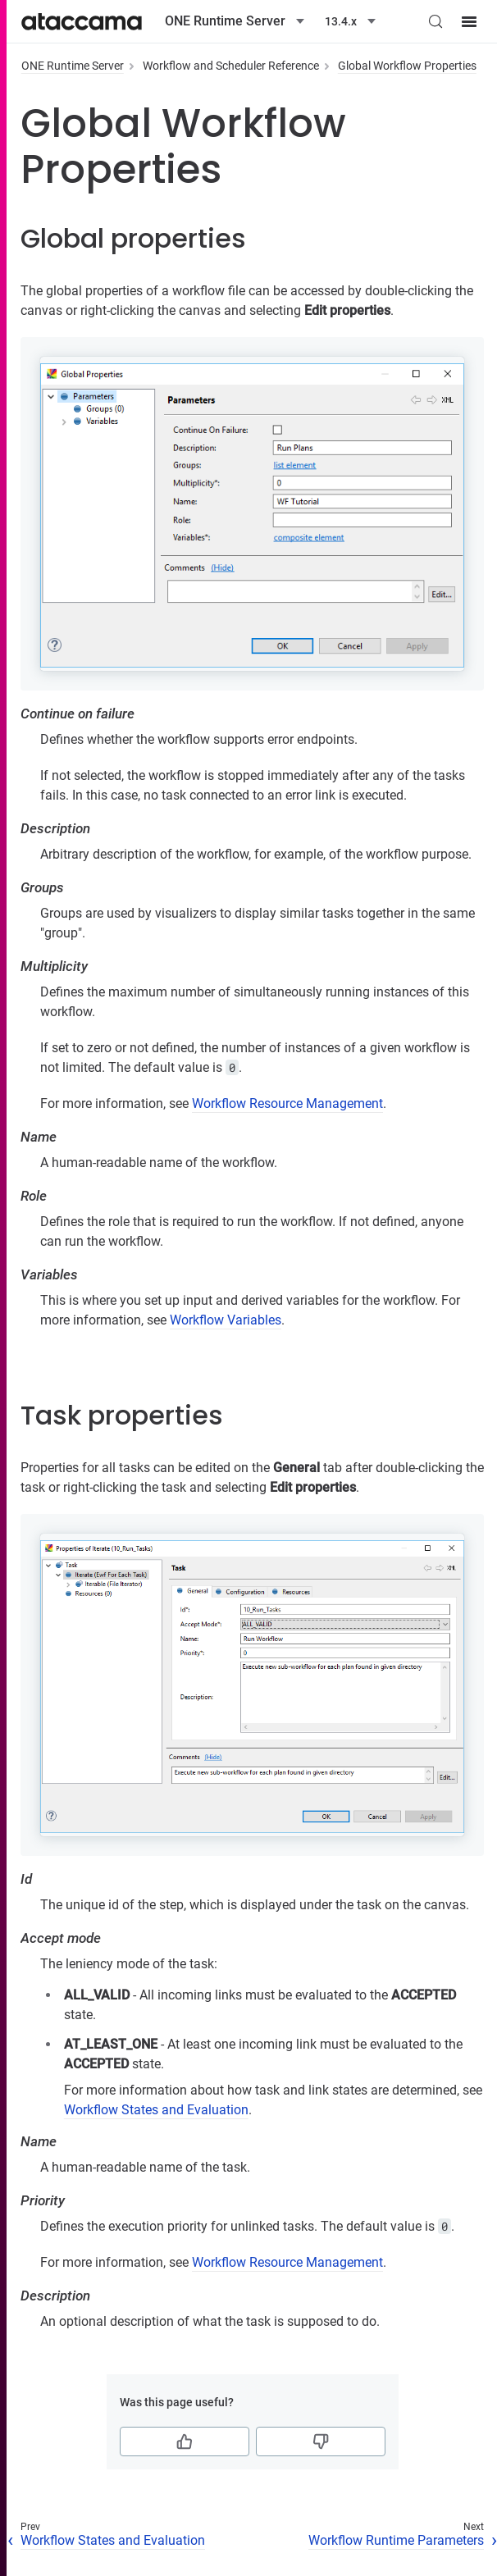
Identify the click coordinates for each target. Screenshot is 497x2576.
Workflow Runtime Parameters (396, 2540)
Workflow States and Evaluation (156, 2110)
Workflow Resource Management (287, 1103)
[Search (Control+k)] (435, 21)
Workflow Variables (225, 1320)
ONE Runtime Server (72, 65)
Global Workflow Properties (407, 65)
